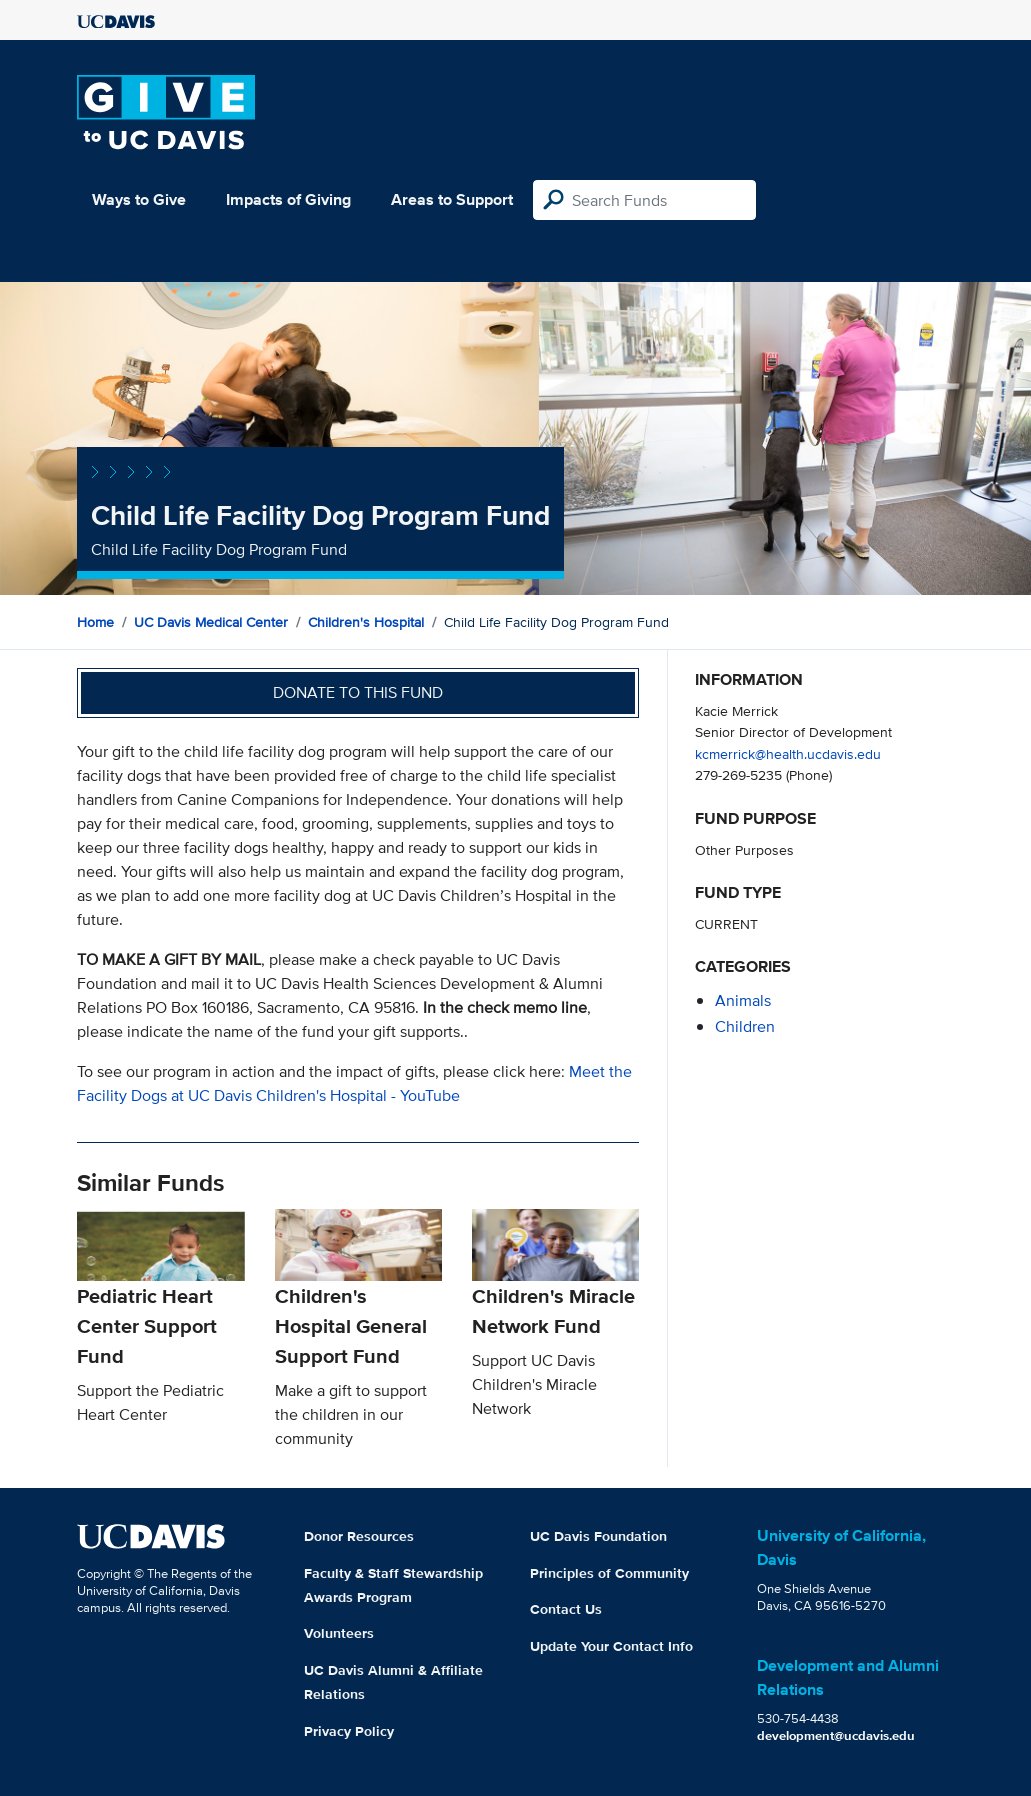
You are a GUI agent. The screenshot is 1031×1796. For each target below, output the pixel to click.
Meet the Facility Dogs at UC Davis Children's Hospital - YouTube (354, 1083)
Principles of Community (609, 1573)
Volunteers (339, 1633)
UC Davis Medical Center (211, 622)
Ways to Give (139, 199)
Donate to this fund (358, 692)
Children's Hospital (366, 622)
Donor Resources (359, 1536)
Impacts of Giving (288, 199)
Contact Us (566, 1609)
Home (95, 622)
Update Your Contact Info (611, 1646)
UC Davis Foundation (598, 1536)
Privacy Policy (349, 1731)
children (745, 1026)
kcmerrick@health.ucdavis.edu (788, 753)
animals (743, 1000)
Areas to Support (452, 199)
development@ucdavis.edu (836, 1735)
